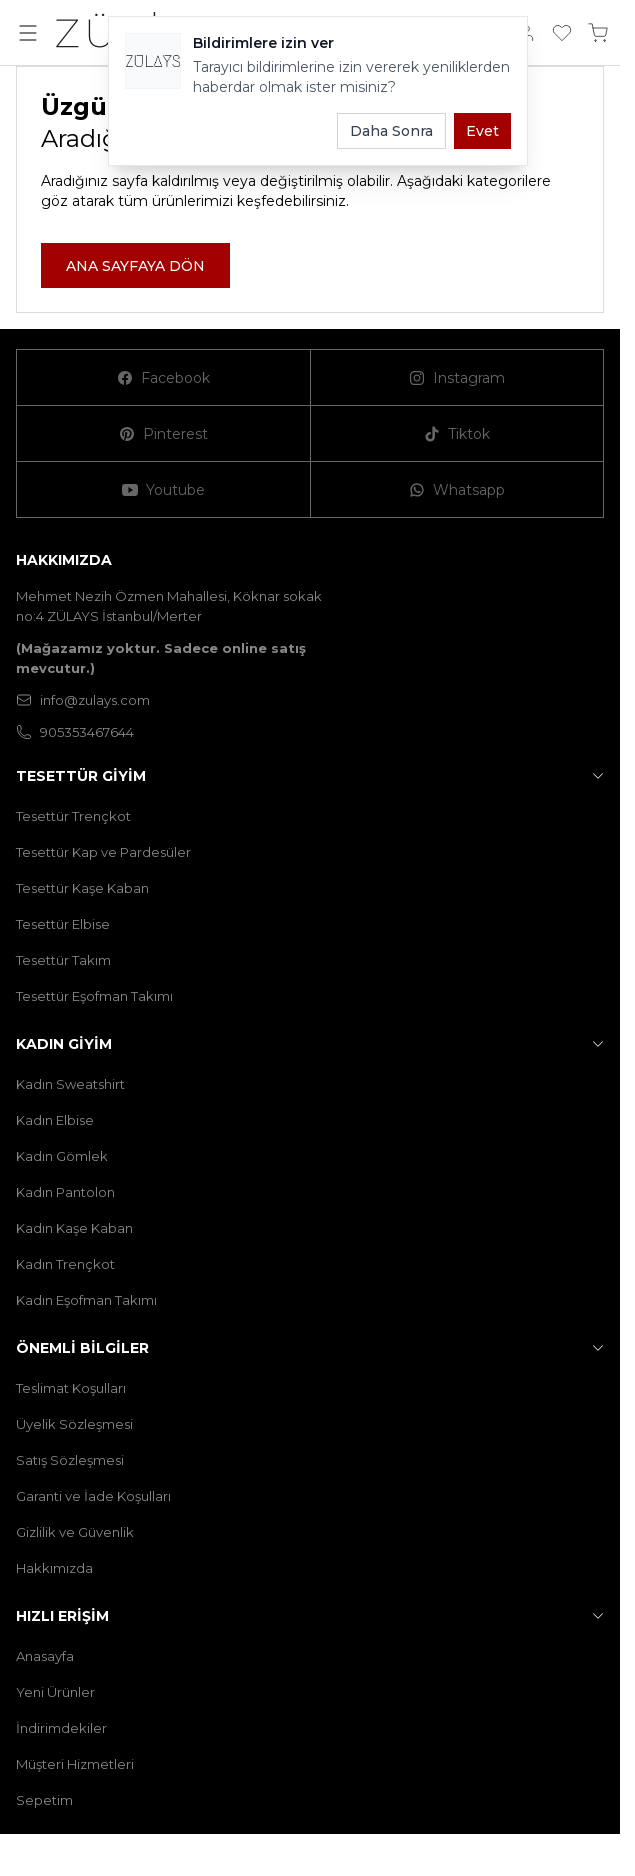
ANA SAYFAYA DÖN (135, 266)
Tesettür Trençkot (73, 816)
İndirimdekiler (61, 1728)
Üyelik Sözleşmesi (74, 1424)
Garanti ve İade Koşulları (93, 1496)
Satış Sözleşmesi (70, 1460)
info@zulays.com (83, 700)
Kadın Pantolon (65, 1192)
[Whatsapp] (458, 490)
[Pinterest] (164, 434)
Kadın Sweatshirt (70, 1084)
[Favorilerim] (562, 33)
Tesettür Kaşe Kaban (82, 888)
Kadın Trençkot (65, 1264)
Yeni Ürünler (55, 1692)
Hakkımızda (54, 1568)
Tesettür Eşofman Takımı (94, 996)
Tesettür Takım (63, 960)
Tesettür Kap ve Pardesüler (103, 852)
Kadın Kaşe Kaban (74, 1228)
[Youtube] (164, 490)
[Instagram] (458, 378)
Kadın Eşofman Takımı (86, 1300)
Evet (482, 131)
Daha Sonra (391, 131)
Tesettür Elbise (63, 924)
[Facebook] (164, 378)
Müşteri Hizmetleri (75, 1764)
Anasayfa (45, 1656)
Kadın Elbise (55, 1120)
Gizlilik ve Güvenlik (75, 1532)
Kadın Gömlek (62, 1156)
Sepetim (44, 1800)
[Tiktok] (458, 434)
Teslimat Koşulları (71, 1388)
